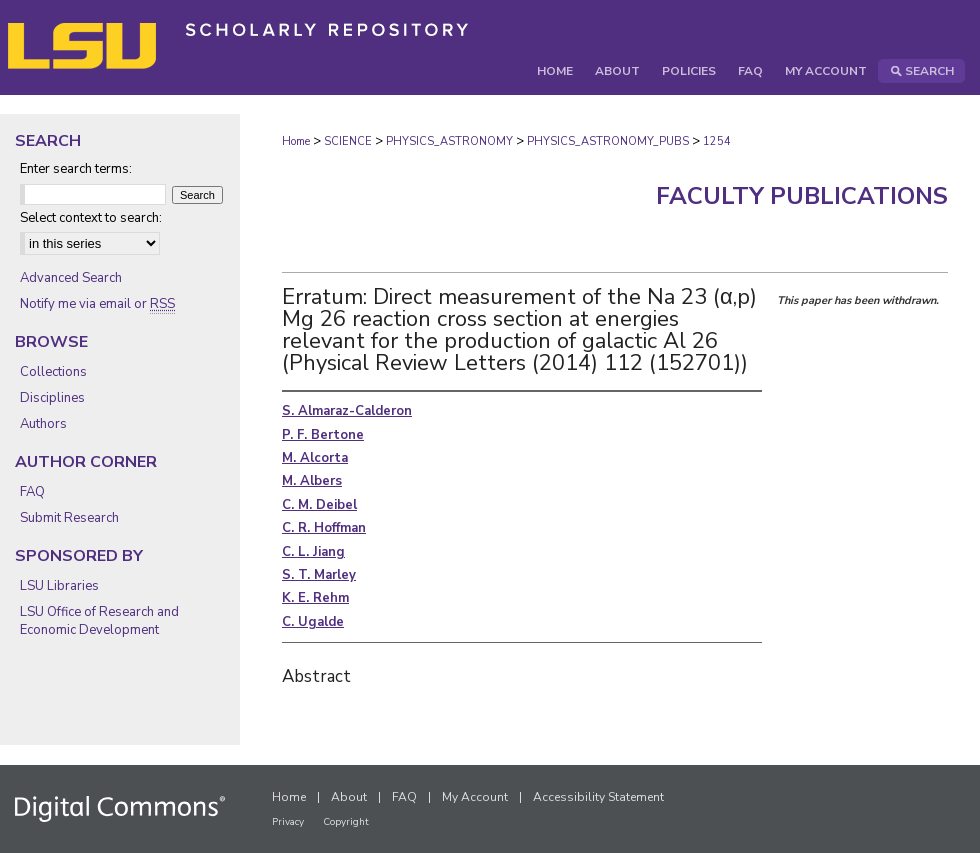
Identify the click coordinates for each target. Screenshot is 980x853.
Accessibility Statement (598, 797)
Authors (43, 424)
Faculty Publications (802, 196)
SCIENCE (348, 141)
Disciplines (52, 398)
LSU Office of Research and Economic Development (99, 621)
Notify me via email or (97, 304)
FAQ (32, 492)
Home (296, 141)
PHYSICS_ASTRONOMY (449, 141)
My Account (475, 797)
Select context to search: (91, 218)
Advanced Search (71, 278)
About (349, 797)
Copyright (346, 822)
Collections (53, 372)
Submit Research (69, 518)
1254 (717, 141)
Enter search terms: (76, 169)
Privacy (288, 822)
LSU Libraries (59, 586)
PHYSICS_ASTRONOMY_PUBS (608, 141)
